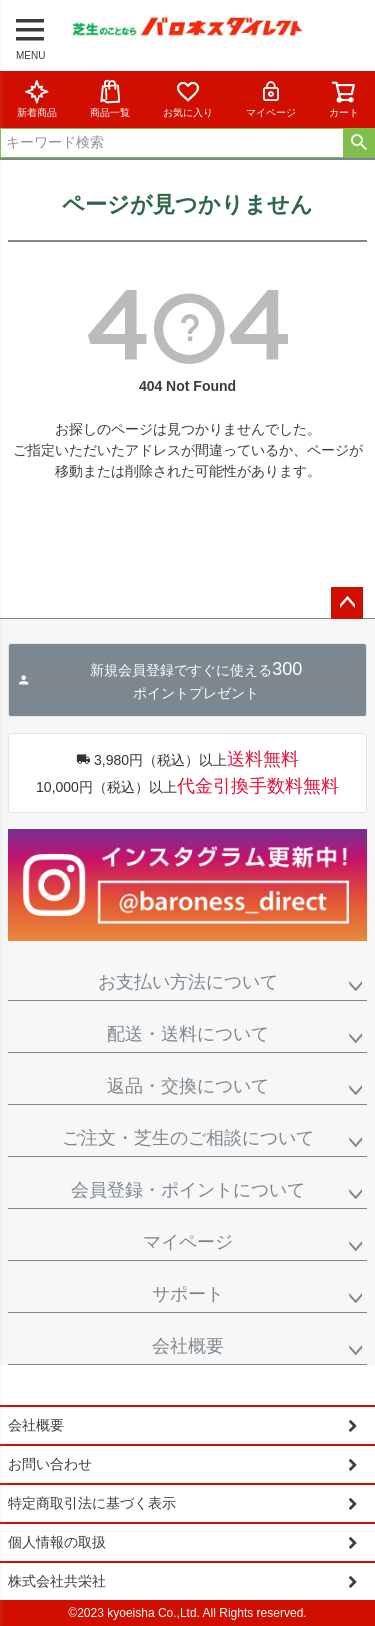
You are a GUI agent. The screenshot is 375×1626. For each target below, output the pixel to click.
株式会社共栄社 (57, 1581)
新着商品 (37, 98)
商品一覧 (110, 98)
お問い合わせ (50, 1464)
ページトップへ (347, 603)
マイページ (271, 98)
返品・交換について (188, 1086)
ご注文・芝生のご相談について (188, 1138)
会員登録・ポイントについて (188, 1190)
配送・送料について (188, 1034)
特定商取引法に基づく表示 (92, 1503)
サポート (188, 1294)
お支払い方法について (188, 982)
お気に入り (188, 98)
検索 (358, 143)
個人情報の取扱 (57, 1542)
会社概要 (188, 1346)
